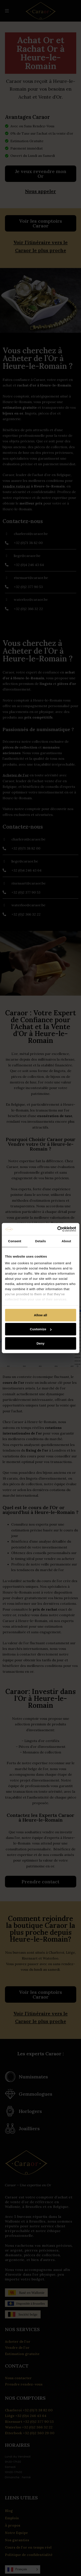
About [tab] (66, 1241)
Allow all (40, 1315)
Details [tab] (40, 1241)
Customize (40, 1329)
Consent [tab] (14, 1241)
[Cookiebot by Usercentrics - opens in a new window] (57, 1229)
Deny (40, 1343)
